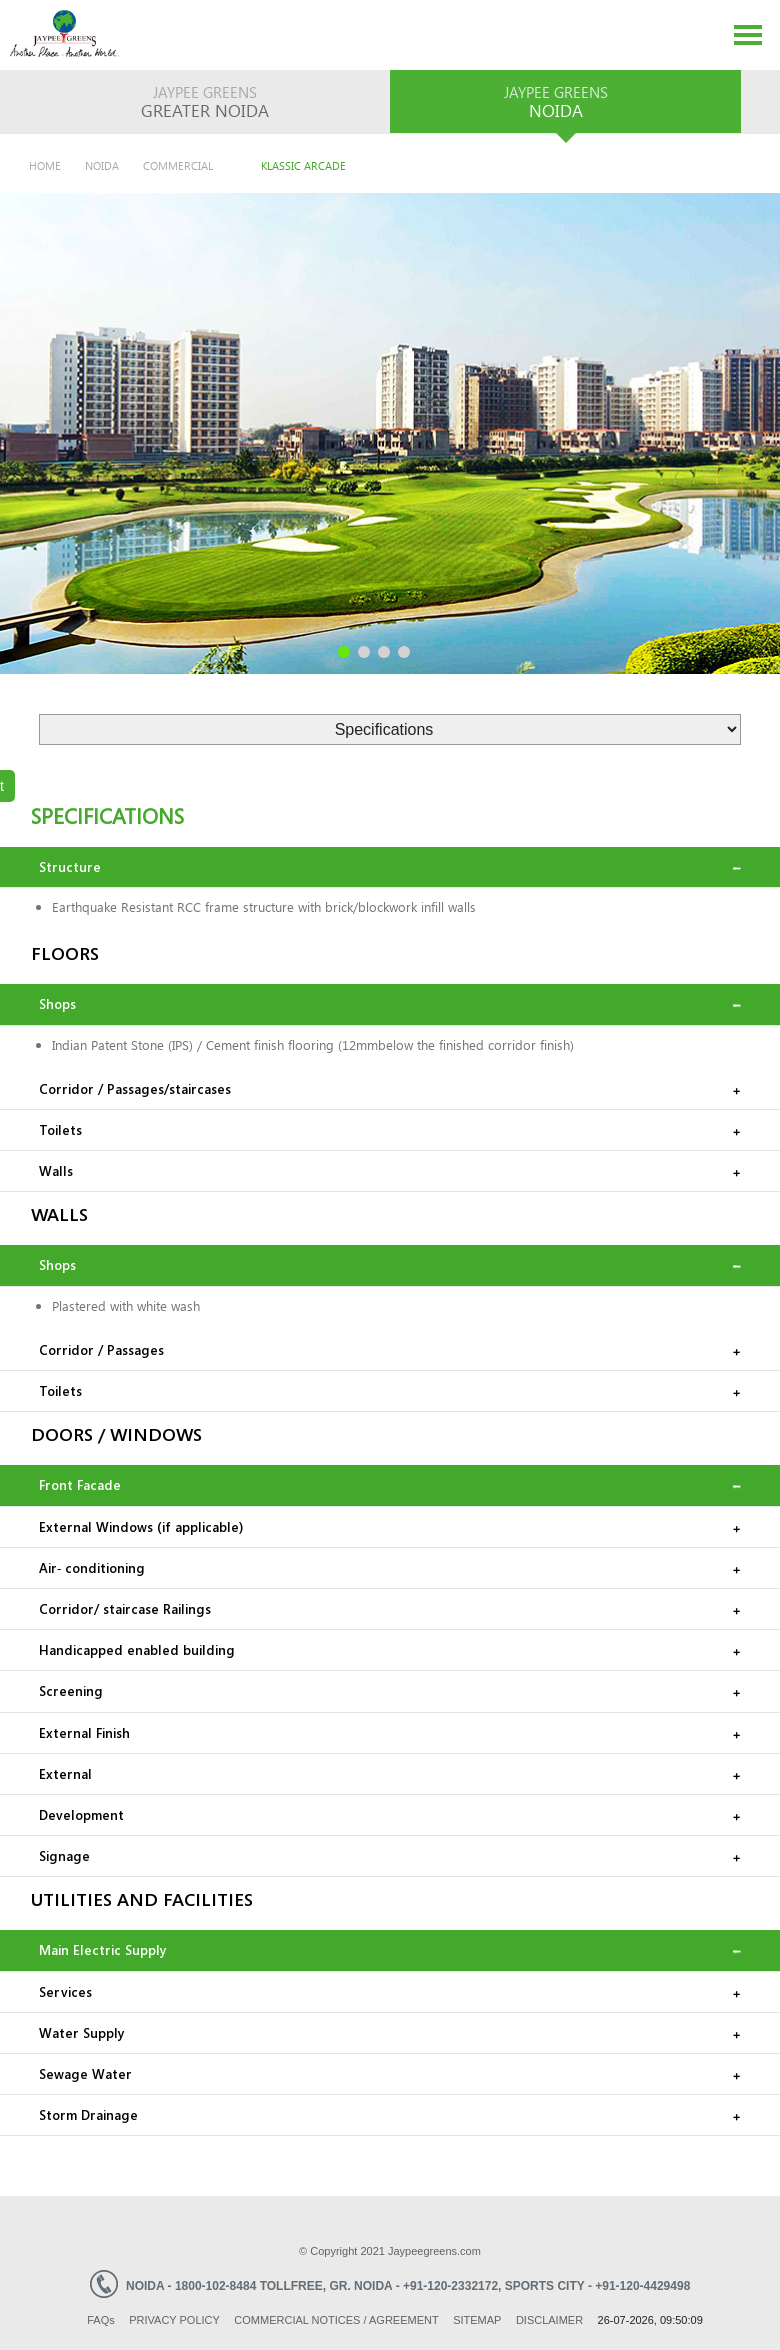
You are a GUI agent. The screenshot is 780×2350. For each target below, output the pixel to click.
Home (45, 165)
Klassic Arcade (303, 165)
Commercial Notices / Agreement (336, 2320)
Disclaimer (549, 2320)
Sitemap (477, 2320)
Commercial (178, 165)
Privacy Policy (174, 2320)
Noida (102, 165)
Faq (101, 2320)
